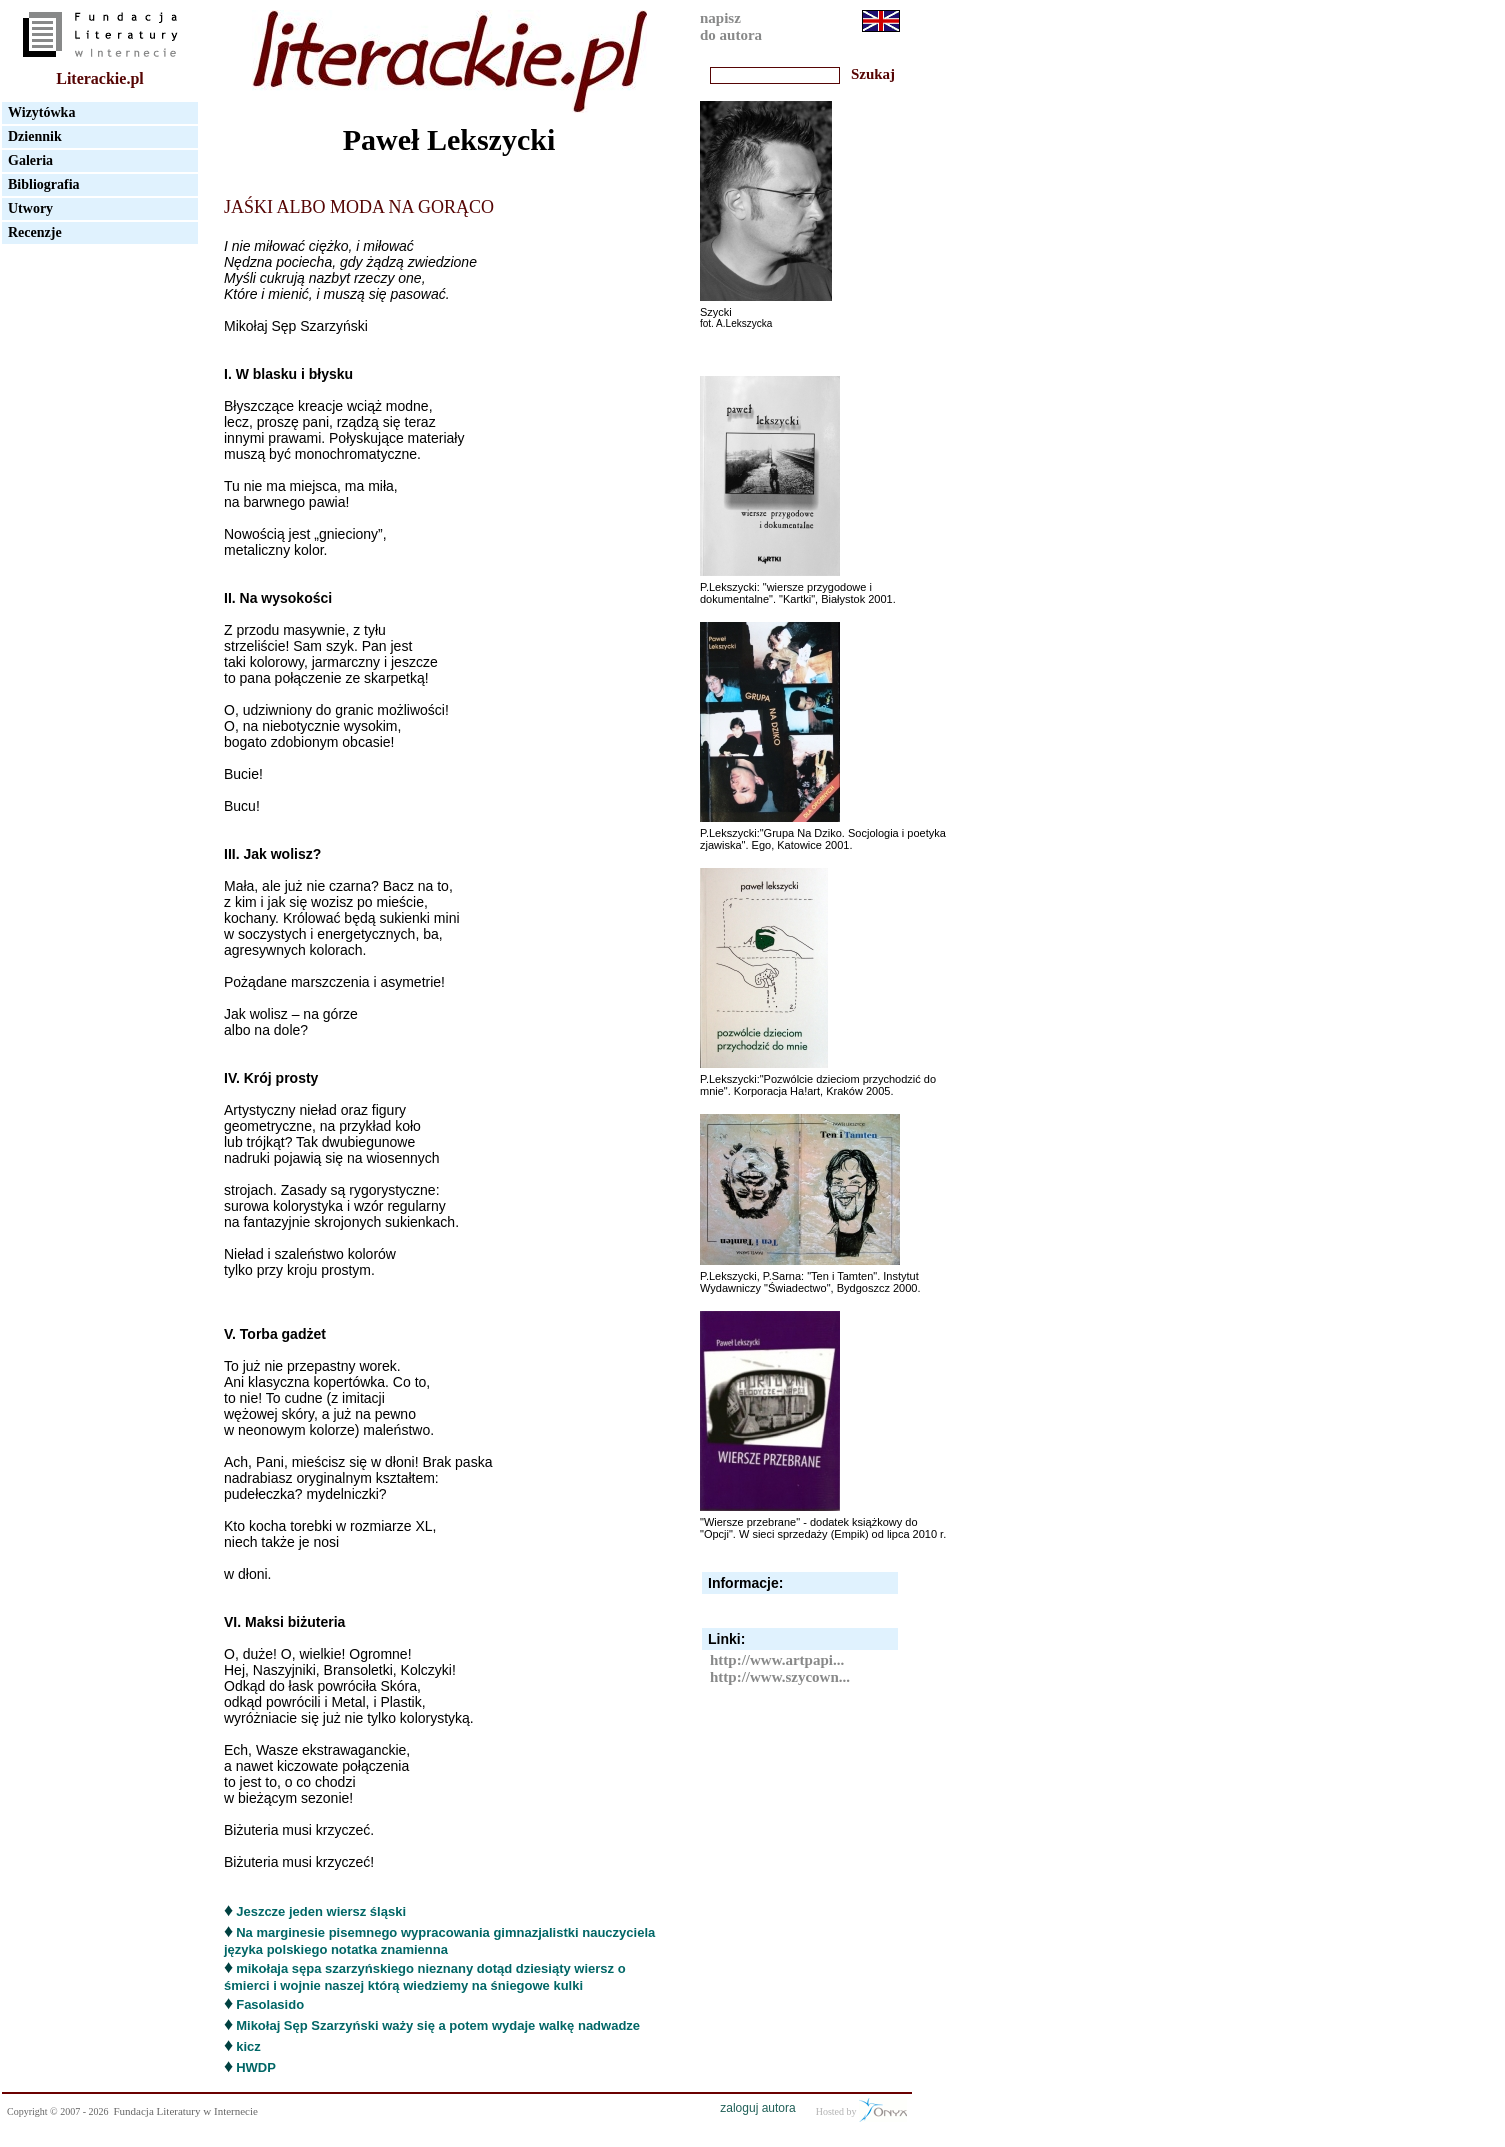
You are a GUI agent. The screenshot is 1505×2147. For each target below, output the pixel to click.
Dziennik (35, 136)
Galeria (30, 160)
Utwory (30, 208)
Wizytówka (41, 112)
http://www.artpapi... (777, 1660)
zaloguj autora (757, 2108)
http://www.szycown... (780, 1677)
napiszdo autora (731, 26)
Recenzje (35, 232)
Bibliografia (44, 184)
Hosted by (861, 2110)
